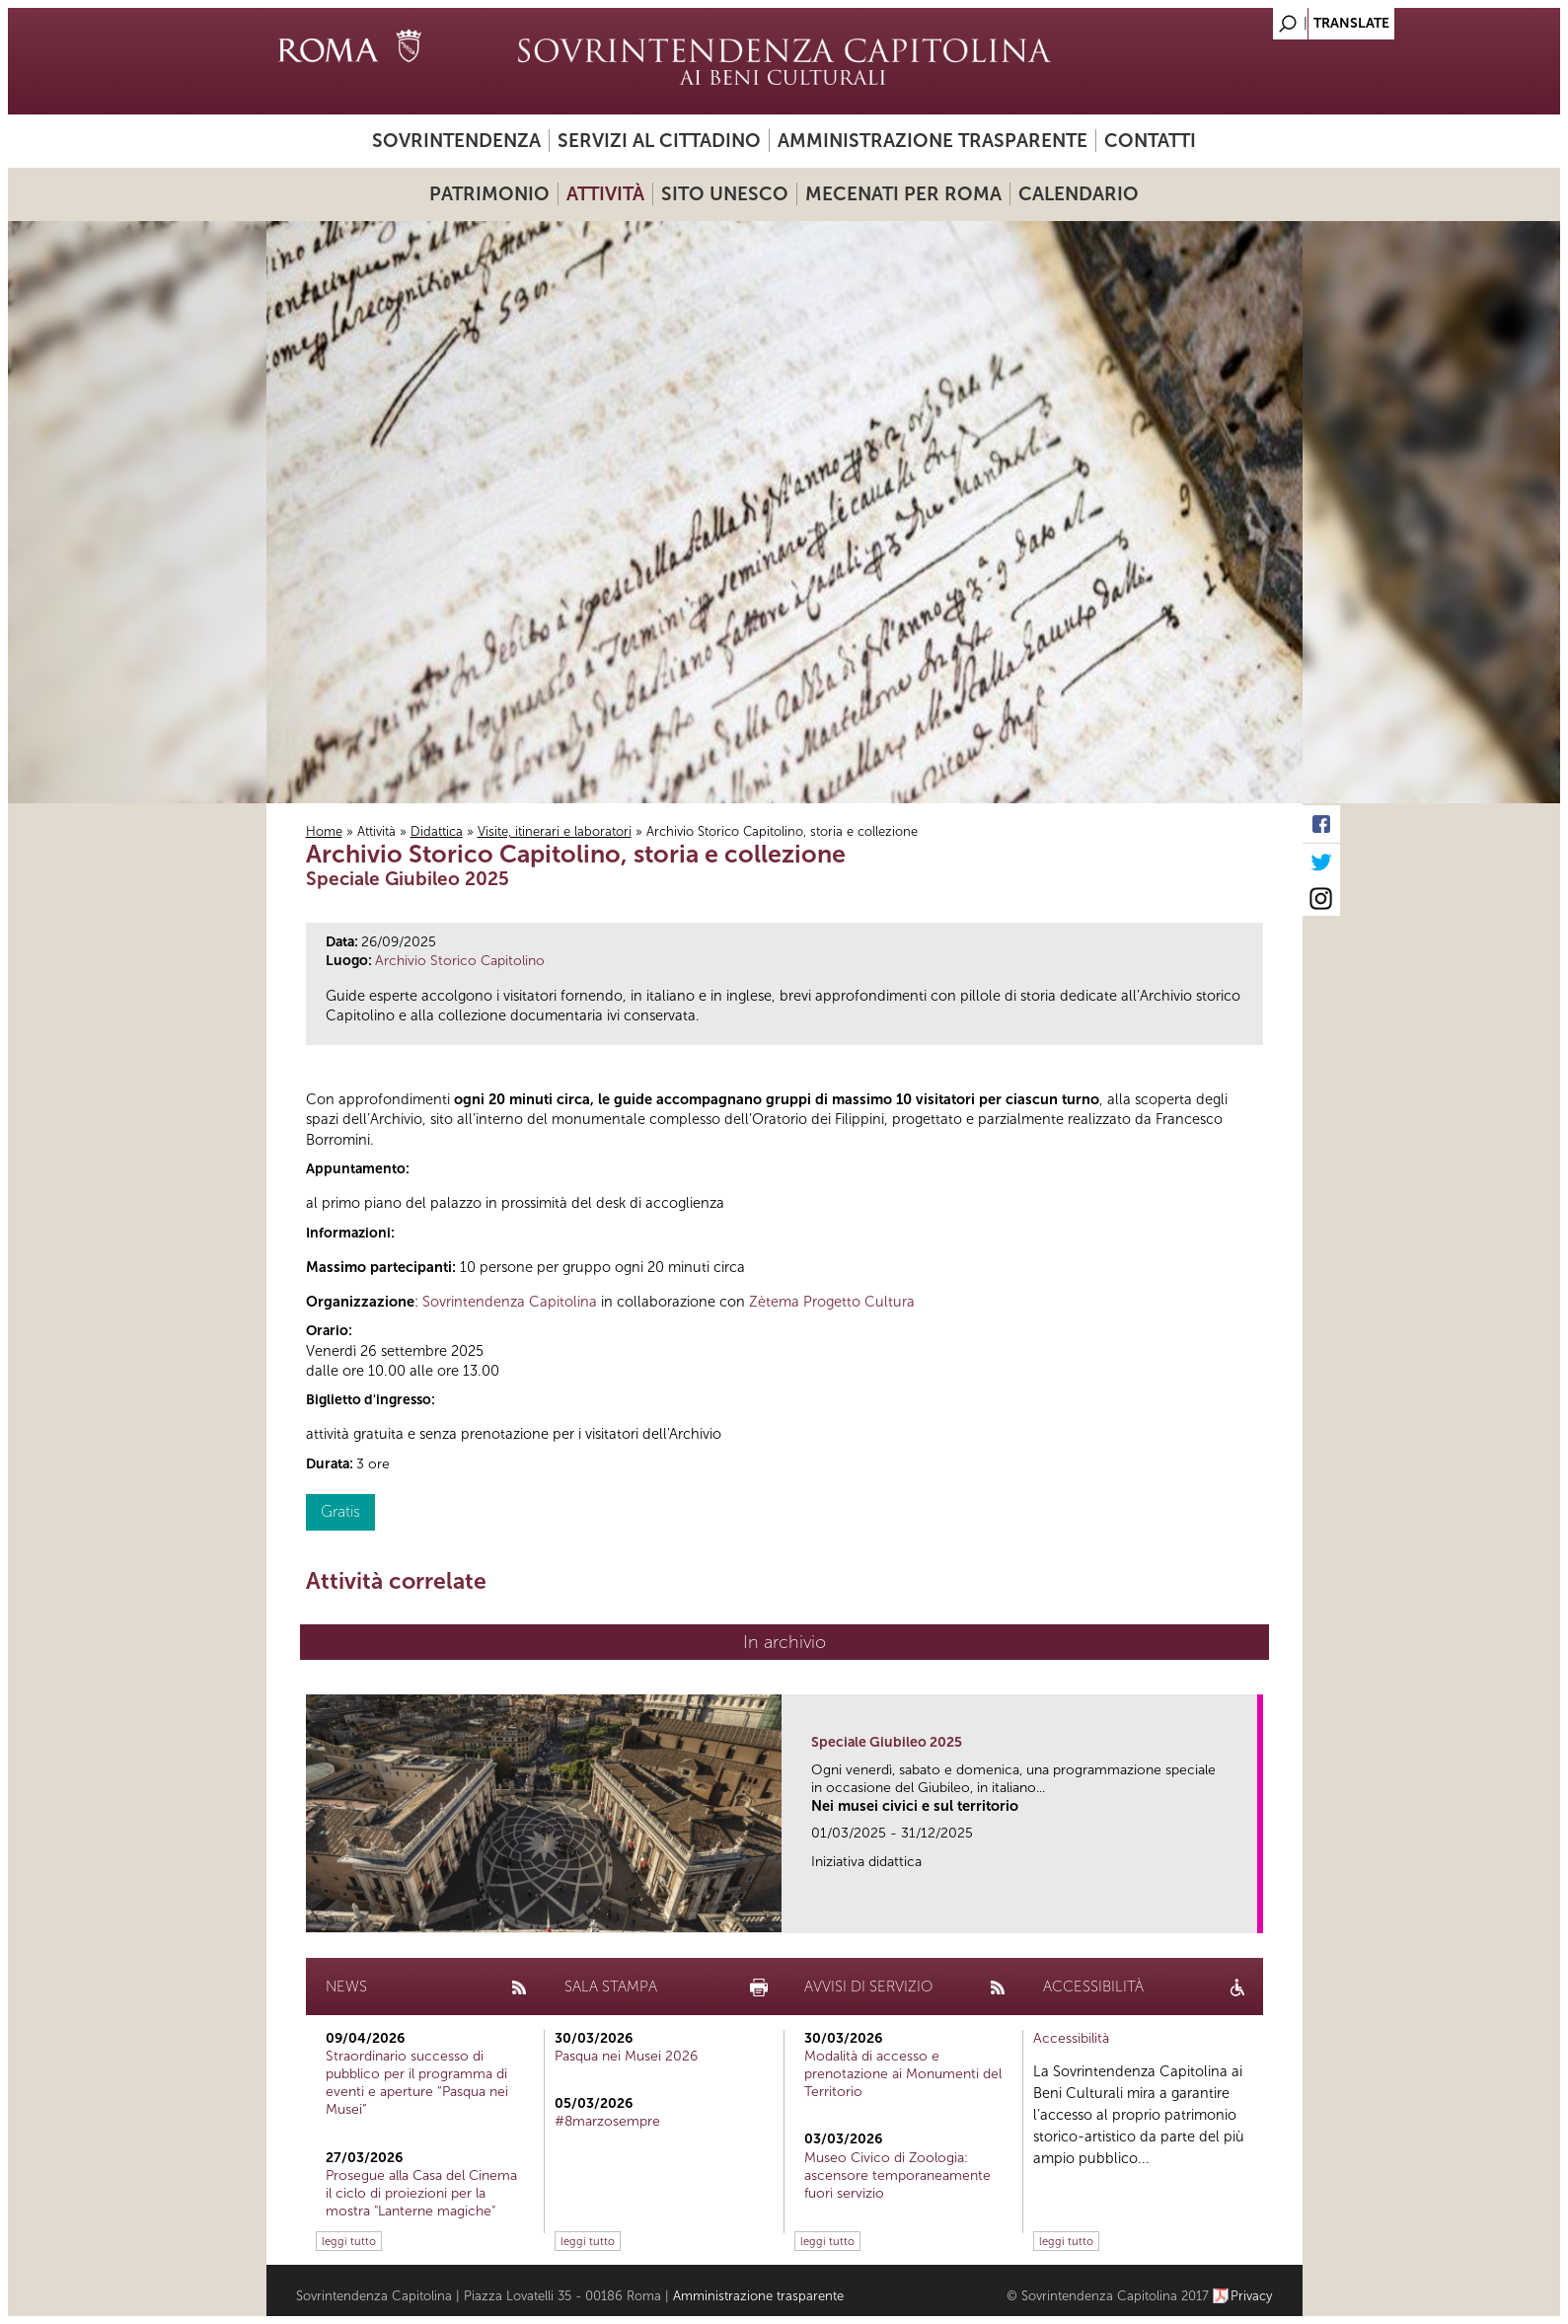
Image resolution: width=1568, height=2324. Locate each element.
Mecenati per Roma (903, 194)
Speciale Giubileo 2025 (886, 1742)
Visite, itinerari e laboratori (555, 831)
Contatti (1150, 140)
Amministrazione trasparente (932, 140)
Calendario (1078, 194)
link (1248, 1912)
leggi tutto (349, 2241)
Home (324, 831)
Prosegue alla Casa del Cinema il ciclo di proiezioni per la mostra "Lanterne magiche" (421, 2193)
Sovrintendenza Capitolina (509, 1302)
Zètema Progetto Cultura (832, 1302)
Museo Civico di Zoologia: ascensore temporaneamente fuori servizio (897, 2175)
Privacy (1252, 2295)
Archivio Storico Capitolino (460, 960)
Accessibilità (1071, 2038)
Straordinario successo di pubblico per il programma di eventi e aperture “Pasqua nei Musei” (417, 2083)
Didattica (437, 831)
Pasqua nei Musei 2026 (626, 2056)
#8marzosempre (607, 2121)
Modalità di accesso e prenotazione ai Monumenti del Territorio (903, 2074)
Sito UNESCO (724, 194)
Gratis (340, 1511)
